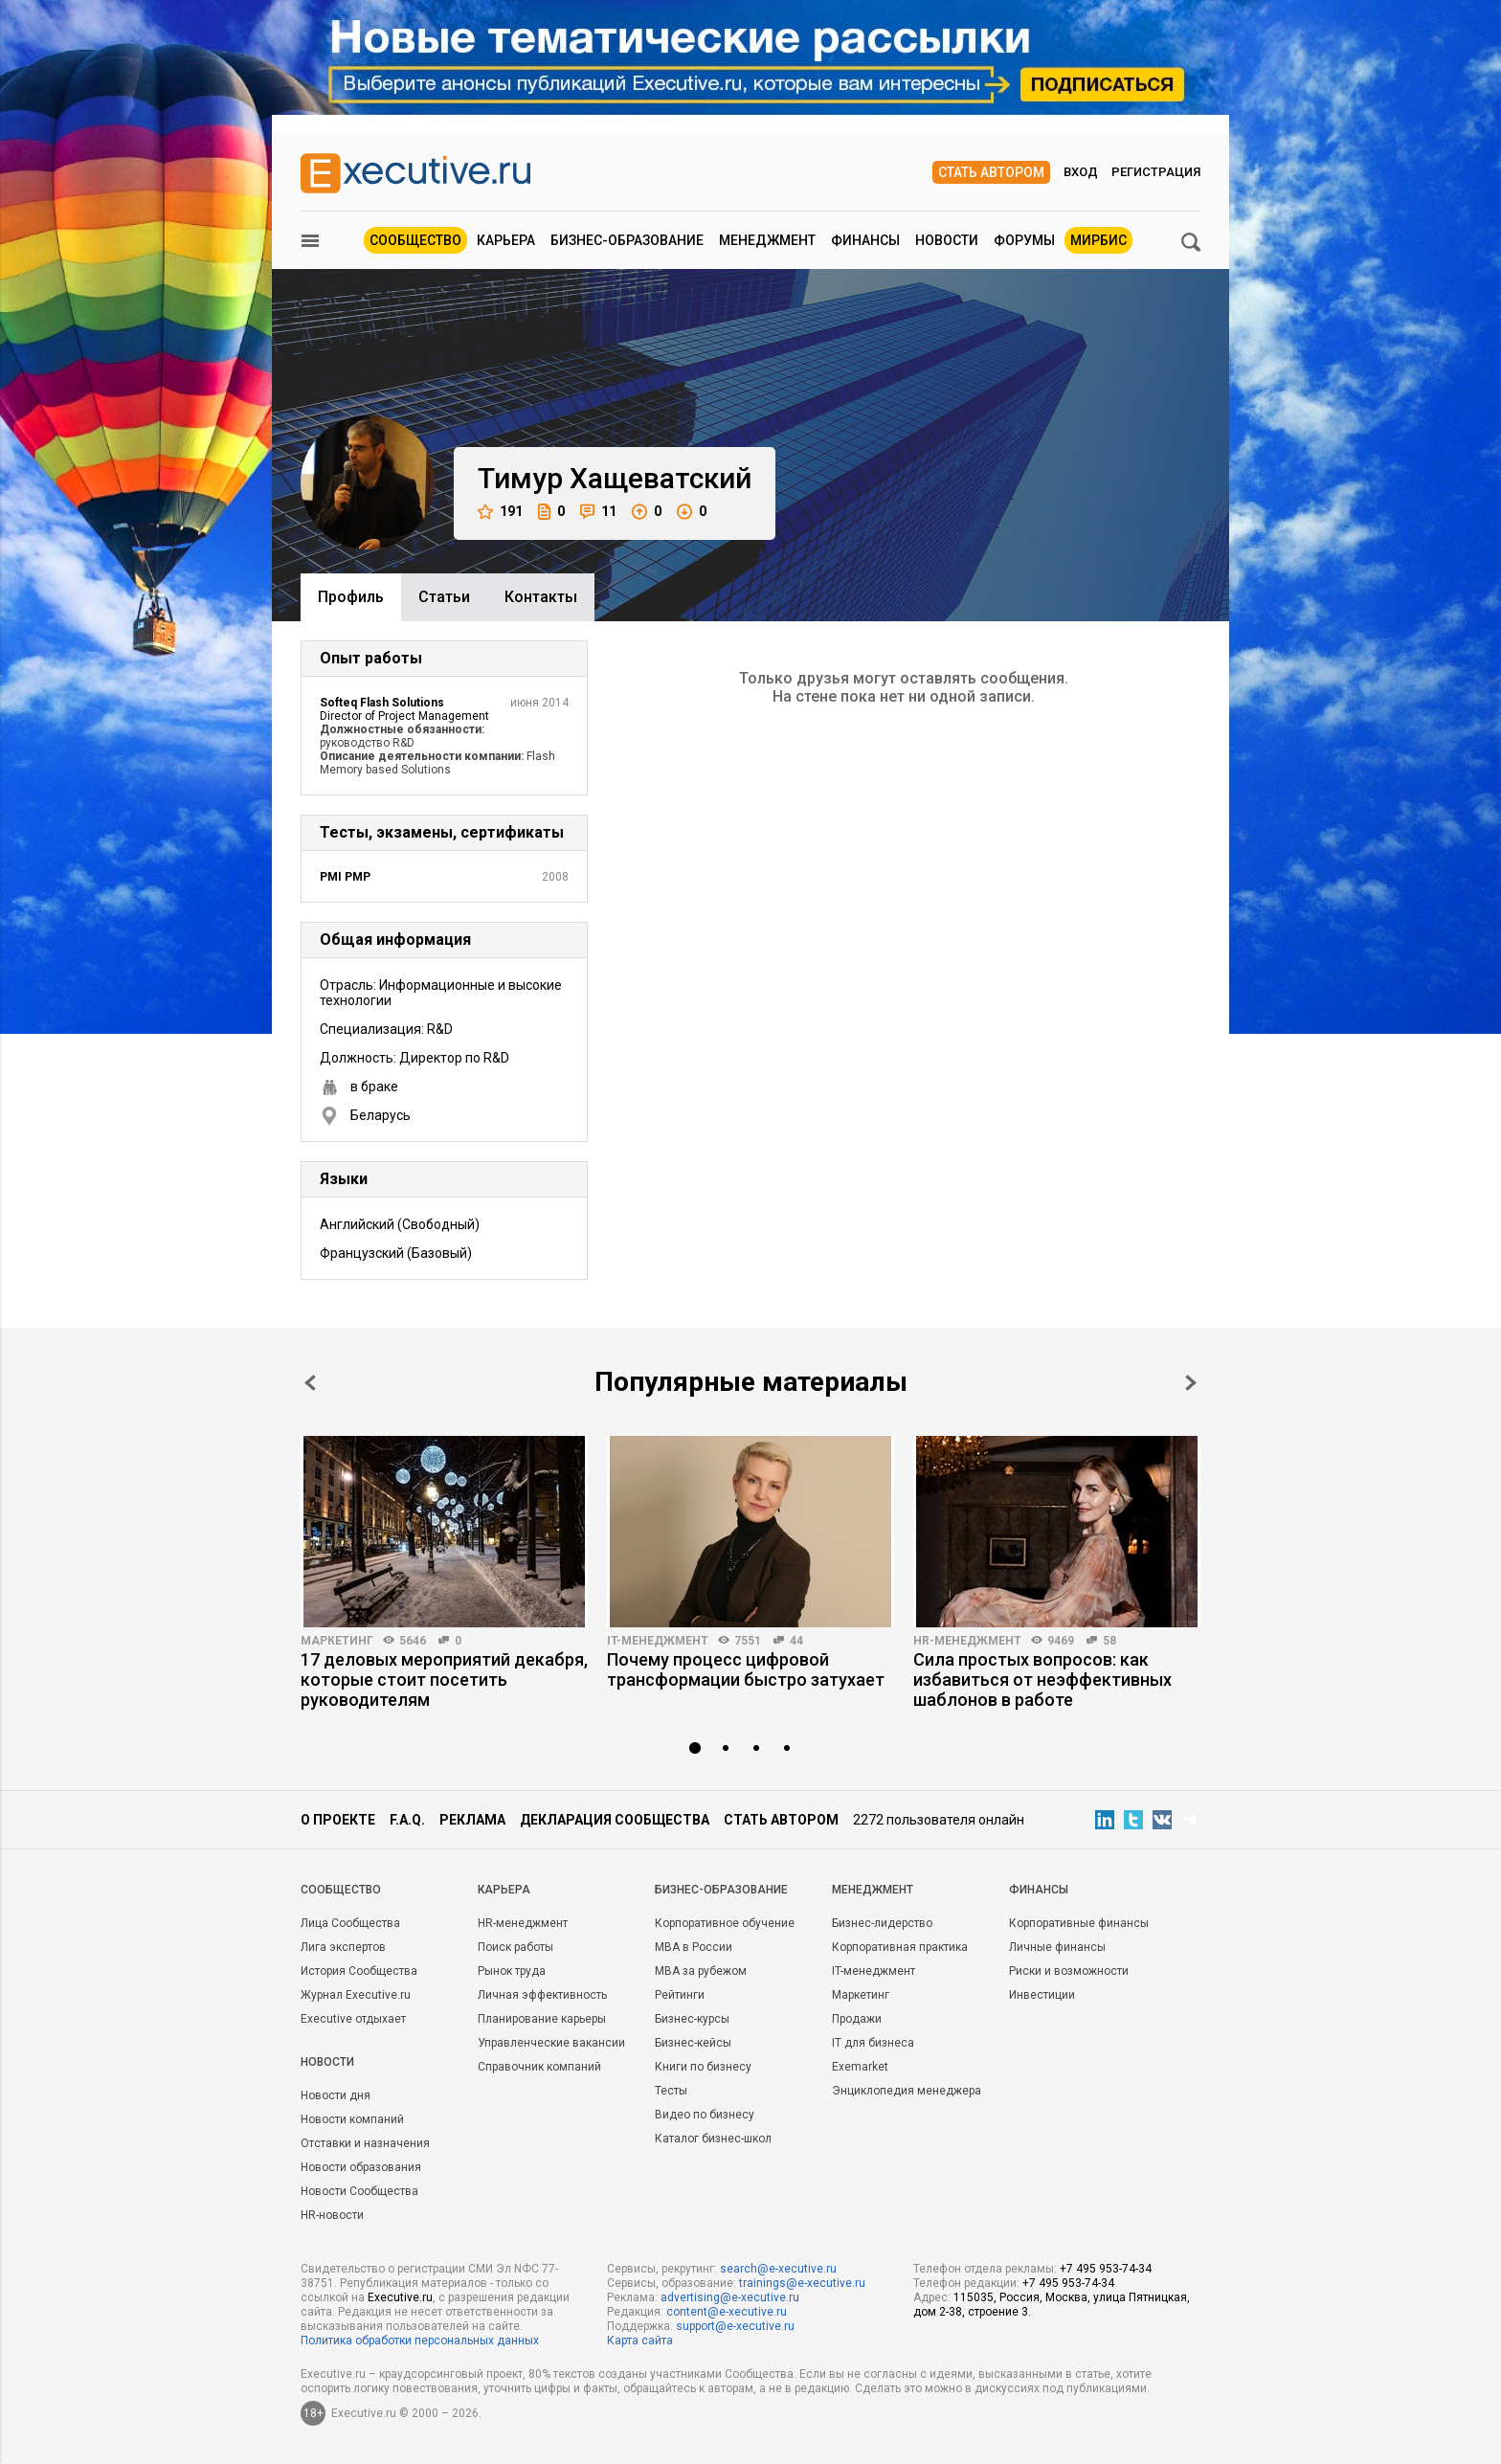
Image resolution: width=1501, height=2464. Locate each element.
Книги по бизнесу (703, 2066)
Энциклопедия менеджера (906, 2090)
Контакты (540, 597)
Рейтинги (680, 1995)
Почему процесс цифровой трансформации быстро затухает (746, 1669)
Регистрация (1155, 172)
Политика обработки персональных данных (420, 2340)
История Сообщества (359, 1971)
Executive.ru (400, 2297)
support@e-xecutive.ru (735, 2326)
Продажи (857, 2019)
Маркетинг (337, 1640)
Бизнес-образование (627, 240)
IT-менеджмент (657, 1640)
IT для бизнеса (873, 2043)
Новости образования (361, 2167)
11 (598, 512)
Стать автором (991, 172)
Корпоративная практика (900, 1947)
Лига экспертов (343, 1947)
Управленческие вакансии (551, 2043)
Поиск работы (515, 1947)
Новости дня (335, 2095)
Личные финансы (1057, 1947)
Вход (1081, 172)
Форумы (1024, 240)
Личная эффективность (542, 1995)
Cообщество (341, 1889)
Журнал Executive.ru (356, 1995)
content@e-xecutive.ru (726, 2311)
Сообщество (415, 240)
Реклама (472, 1819)
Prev (310, 1383)
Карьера (506, 240)
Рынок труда (512, 1971)
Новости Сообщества (359, 2191)
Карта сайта (640, 2340)
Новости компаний (352, 2119)
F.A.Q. (407, 1819)
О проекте (338, 1819)
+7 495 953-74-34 (1106, 2268)
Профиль (351, 597)
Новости (946, 240)
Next (1190, 1383)
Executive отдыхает (353, 2019)
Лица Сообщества (350, 1923)
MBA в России (693, 1947)
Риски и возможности (1069, 1971)
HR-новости (332, 2215)
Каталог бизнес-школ (713, 2138)
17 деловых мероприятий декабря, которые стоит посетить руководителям (444, 1679)
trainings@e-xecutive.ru (802, 2283)
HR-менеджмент (967, 1640)
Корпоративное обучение (725, 1923)
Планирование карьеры (542, 2019)
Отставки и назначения (365, 2143)
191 (500, 512)
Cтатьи (444, 597)
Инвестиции (1042, 1995)
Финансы (865, 240)
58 (1109, 1640)
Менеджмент (767, 240)
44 (796, 1640)
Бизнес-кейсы (693, 2043)
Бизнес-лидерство (882, 1923)
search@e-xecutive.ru (778, 2268)
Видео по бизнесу (704, 2114)
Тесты (671, 2090)
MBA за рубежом (701, 1971)
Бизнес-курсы (692, 2019)
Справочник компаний (539, 2066)
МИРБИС (1098, 240)
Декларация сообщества (614, 1819)
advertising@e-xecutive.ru (730, 2297)
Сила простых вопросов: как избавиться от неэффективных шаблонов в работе (1042, 1679)
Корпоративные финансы (1079, 1923)
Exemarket (860, 2066)
